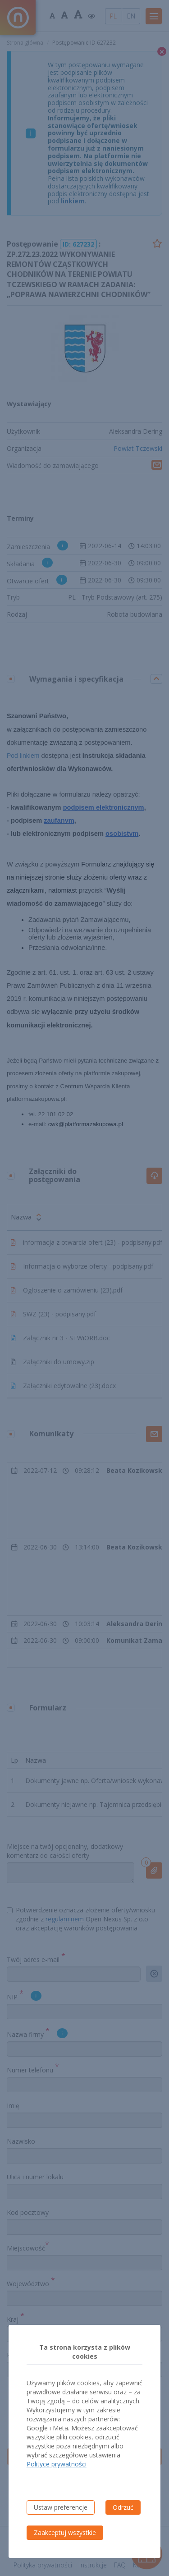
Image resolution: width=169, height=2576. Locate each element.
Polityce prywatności (57, 2464)
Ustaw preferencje (60, 2507)
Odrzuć (123, 2507)
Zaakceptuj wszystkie (65, 2532)
